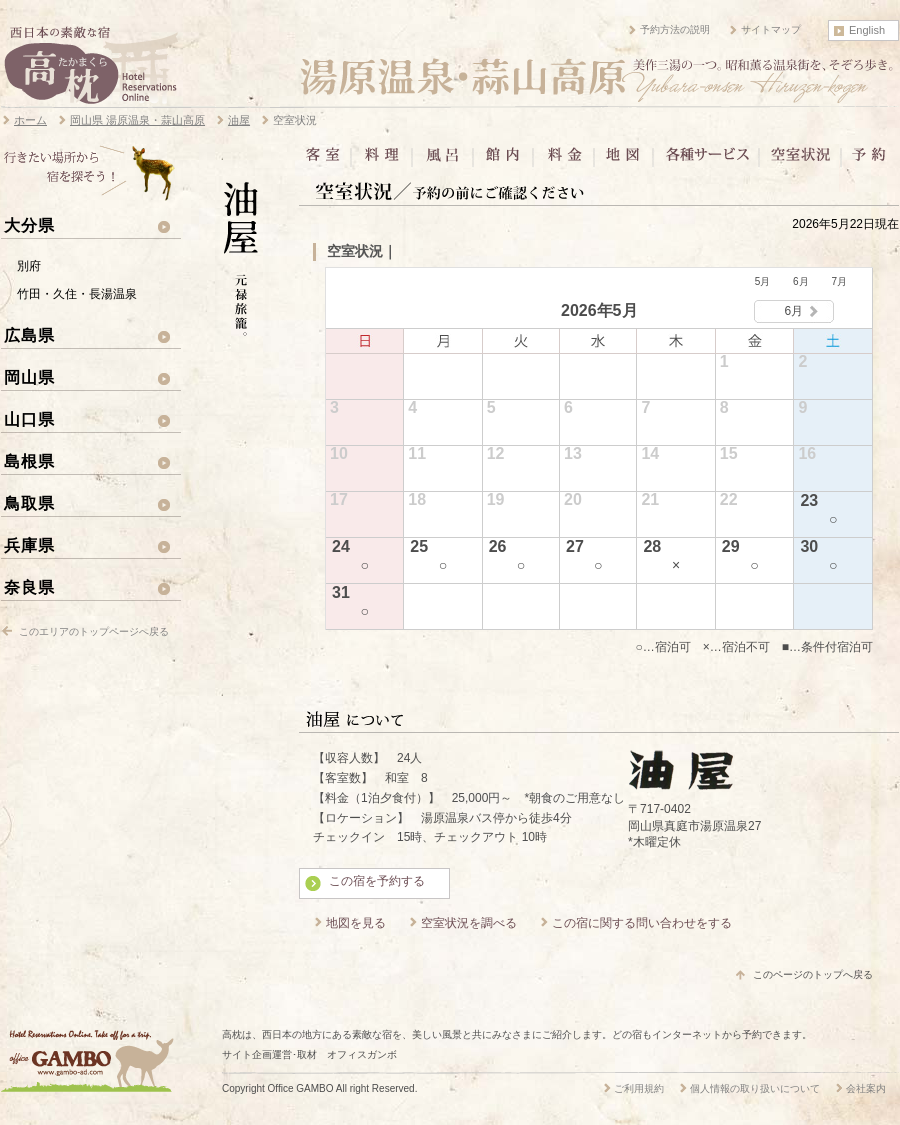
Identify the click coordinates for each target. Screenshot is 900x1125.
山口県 (29, 419)
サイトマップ (771, 29)
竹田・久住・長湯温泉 (77, 294)
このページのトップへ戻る (813, 974)
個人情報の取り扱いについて (755, 1088)
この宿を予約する (377, 881)
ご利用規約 (639, 1088)
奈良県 (29, 587)
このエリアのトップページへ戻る (94, 631)
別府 (29, 266)
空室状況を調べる (469, 923)
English (867, 30)
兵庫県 (29, 545)
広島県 (29, 335)
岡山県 (29, 377)
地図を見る (356, 923)
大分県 (29, 225)
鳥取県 (29, 503)
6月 (801, 281)
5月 (763, 281)
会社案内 (866, 1088)
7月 (839, 281)
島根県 (29, 461)
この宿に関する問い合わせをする (642, 923)
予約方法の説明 (675, 29)
